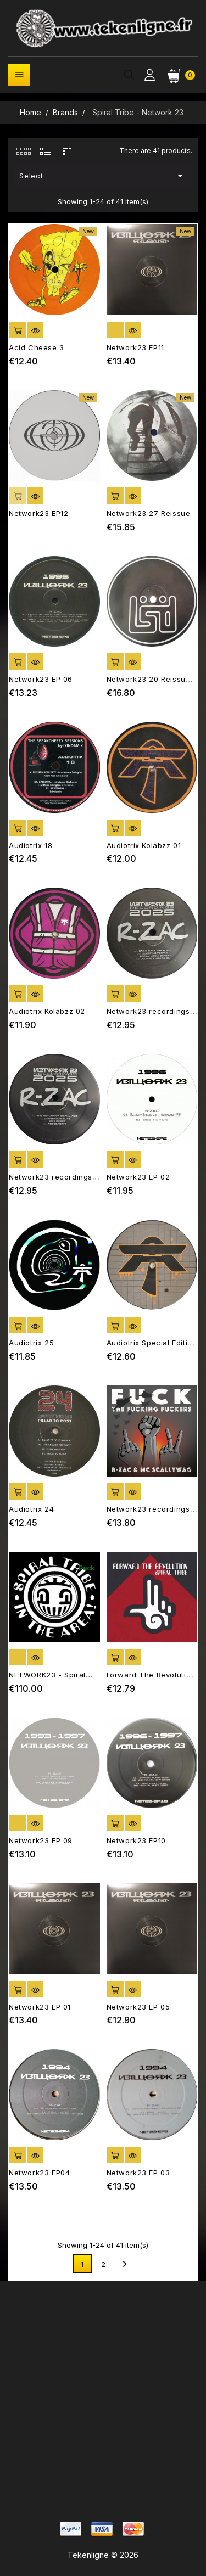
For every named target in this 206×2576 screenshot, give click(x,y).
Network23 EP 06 (41, 679)
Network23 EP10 (136, 1840)
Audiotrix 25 (31, 1342)
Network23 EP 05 (138, 2006)
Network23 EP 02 (138, 1176)
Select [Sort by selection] (103, 175)
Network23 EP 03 (138, 2172)
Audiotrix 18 (30, 845)
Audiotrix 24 (31, 1509)
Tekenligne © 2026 (103, 2555)
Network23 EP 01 (40, 2006)
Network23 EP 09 (41, 1840)
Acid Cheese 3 (36, 347)
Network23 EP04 (39, 2172)
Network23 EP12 (38, 513)
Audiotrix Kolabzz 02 (47, 1011)
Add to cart (17, 330)
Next (125, 2264)
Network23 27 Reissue (149, 513)
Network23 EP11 (135, 347)
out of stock (115, 330)
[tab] (23, 151)
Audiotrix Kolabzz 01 (144, 845)
